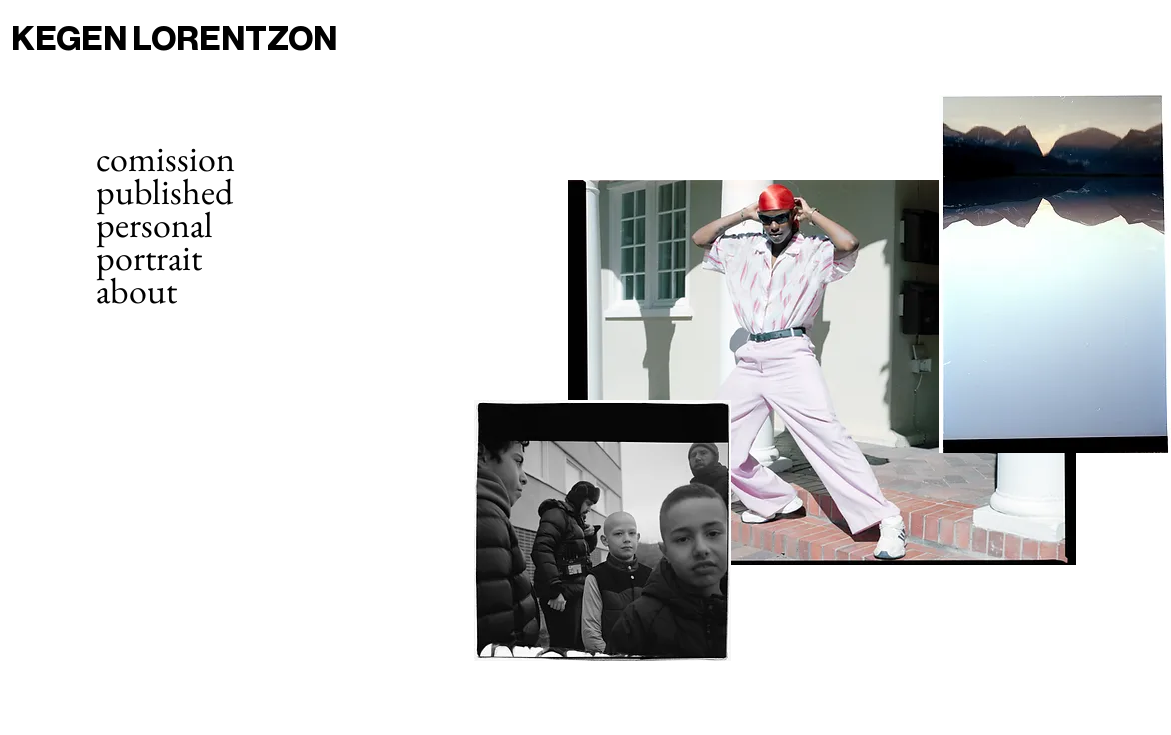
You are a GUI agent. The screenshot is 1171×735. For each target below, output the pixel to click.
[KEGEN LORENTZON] (207, 39)
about (136, 290)
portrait (149, 257)
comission (165, 158)
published (164, 191)
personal (154, 224)
